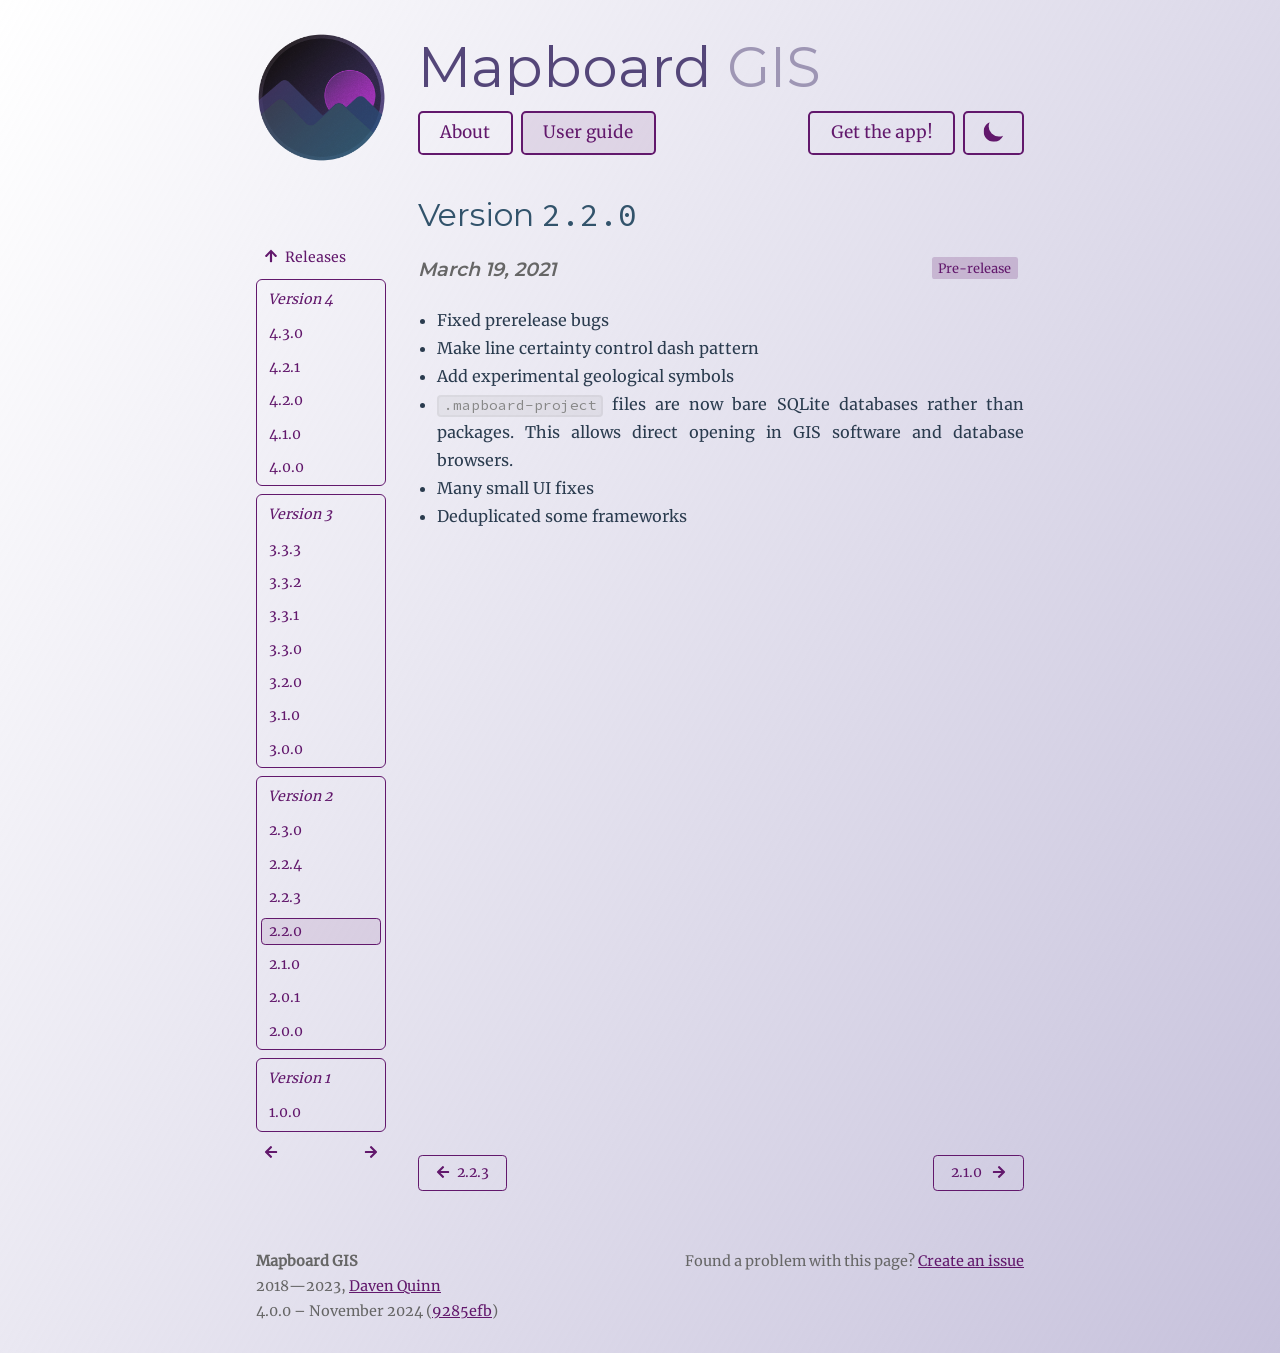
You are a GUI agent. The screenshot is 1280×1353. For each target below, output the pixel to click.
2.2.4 (285, 864)
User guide (588, 132)
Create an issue (971, 1261)
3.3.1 (284, 615)
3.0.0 (286, 749)
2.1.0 (284, 964)
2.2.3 (285, 897)
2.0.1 (284, 997)
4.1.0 (285, 434)
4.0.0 (286, 467)
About (465, 132)
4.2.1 (284, 367)
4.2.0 (286, 400)
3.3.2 (285, 582)
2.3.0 (285, 830)
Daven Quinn (395, 1286)
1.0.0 (285, 1112)
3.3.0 (285, 649)
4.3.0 (286, 333)
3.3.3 (285, 549)
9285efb (462, 1311)
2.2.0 (285, 931)
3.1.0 (284, 715)
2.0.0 (286, 1031)
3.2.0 (285, 682)
